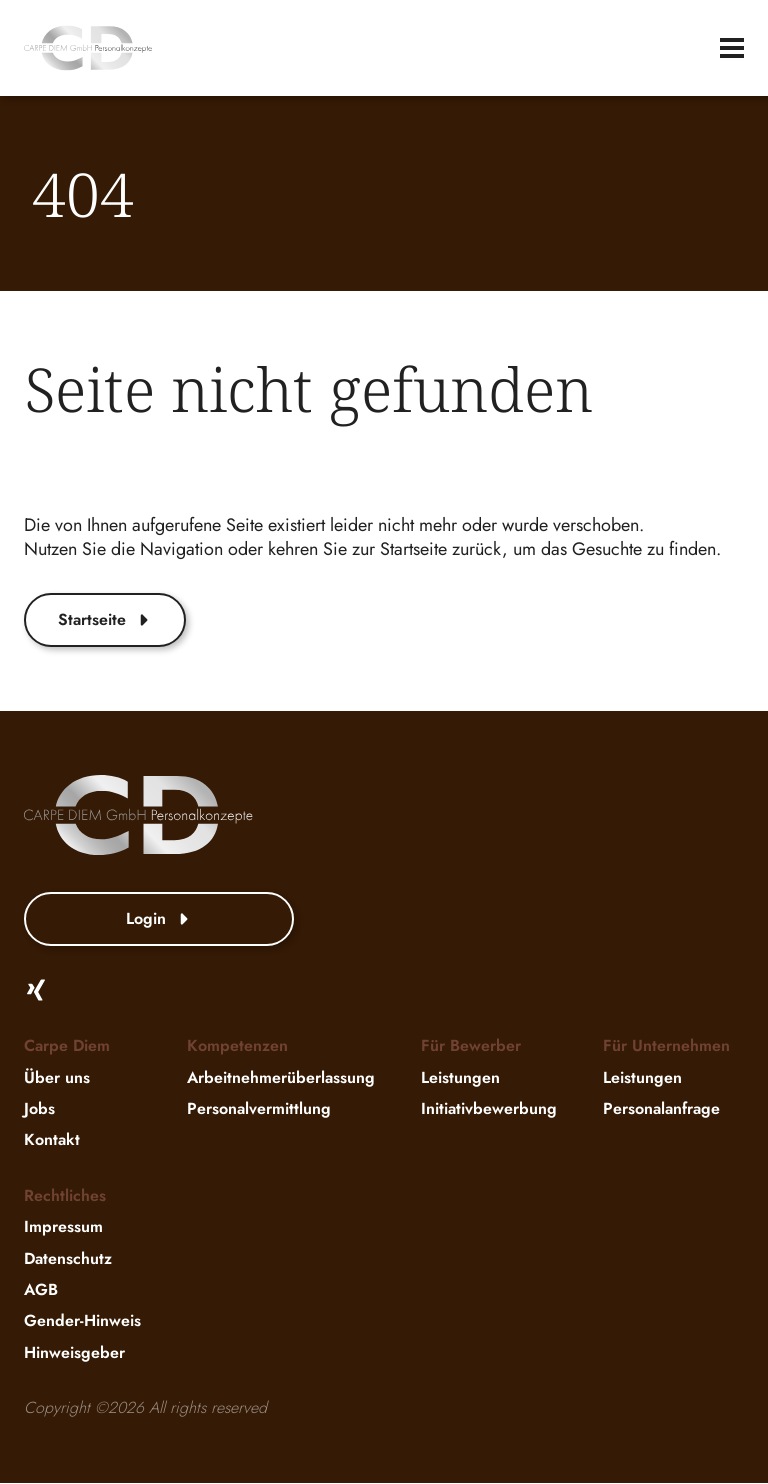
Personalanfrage (661, 1108)
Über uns (57, 1077)
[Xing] (36, 991)
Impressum (63, 1227)
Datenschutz (68, 1258)
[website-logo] (88, 48)
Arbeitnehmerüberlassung (281, 1077)
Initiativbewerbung (489, 1108)
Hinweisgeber (74, 1352)
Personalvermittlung (259, 1108)
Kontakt (52, 1140)
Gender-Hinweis (82, 1321)
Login (159, 919)
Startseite (105, 619)
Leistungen (460, 1077)
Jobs (39, 1108)
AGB (41, 1289)
